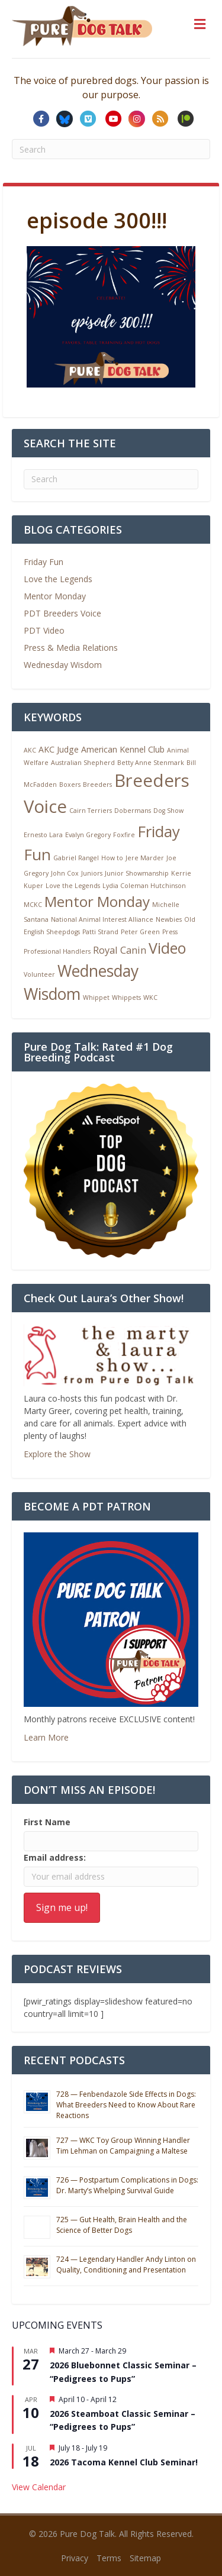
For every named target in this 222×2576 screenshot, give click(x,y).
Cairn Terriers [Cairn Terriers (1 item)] (90, 810)
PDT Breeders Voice (62, 613)
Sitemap (145, 2558)
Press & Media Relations (71, 647)
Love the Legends (58, 579)
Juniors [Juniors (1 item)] (91, 873)
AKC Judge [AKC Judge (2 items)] (58, 749)
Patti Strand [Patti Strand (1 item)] (100, 932)
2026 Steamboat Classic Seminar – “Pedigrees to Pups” (122, 2420)
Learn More (46, 1737)
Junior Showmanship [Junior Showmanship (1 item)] (137, 873)
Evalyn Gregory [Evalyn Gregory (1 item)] (88, 835)
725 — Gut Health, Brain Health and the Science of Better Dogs (121, 2225)
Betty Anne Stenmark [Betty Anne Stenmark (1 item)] (150, 762)
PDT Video (44, 630)
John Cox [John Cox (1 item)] (65, 873)
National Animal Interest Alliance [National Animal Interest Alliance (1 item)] (102, 919)
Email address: (55, 1857)
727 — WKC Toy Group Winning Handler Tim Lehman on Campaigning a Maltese (123, 2145)
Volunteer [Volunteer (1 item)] (39, 974)
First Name (47, 1822)
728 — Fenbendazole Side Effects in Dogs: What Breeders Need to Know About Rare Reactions (126, 2104)
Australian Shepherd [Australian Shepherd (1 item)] (83, 762)
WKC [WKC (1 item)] (150, 997)
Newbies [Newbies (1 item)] (169, 919)
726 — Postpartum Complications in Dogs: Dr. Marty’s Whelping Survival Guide (127, 2185)
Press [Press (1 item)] (170, 932)
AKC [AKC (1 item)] (30, 750)
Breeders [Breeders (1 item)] (97, 784)
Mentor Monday (55, 596)
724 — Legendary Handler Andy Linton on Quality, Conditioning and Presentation (126, 2264)
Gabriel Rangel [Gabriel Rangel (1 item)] (76, 858)
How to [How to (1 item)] (112, 858)
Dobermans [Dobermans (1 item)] (132, 810)
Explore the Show (57, 1454)
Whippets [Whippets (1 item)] (126, 997)
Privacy (74, 2558)
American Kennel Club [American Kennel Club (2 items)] (123, 749)
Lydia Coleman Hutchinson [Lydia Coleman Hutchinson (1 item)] (144, 886)
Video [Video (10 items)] (167, 948)
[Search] (111, 479)
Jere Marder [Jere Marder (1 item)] (145, 858)
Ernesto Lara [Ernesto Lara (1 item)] (43, 835)
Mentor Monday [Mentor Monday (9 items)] (97, 901)
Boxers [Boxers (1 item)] (70, 784)
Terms (108, 2558)
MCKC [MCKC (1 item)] (33, 904)
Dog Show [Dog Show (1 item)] (168, 810)
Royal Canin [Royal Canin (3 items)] (119, 950)
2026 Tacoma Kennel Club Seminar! (124, 2462)
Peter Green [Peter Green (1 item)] (140, 932)
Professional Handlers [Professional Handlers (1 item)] (57, 951)
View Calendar (39, 2487)
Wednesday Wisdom (63, 664)
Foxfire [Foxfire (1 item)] (124, 835)
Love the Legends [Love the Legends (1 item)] (73, 886)
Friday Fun (43, 561)
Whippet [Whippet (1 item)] (96, 997)
